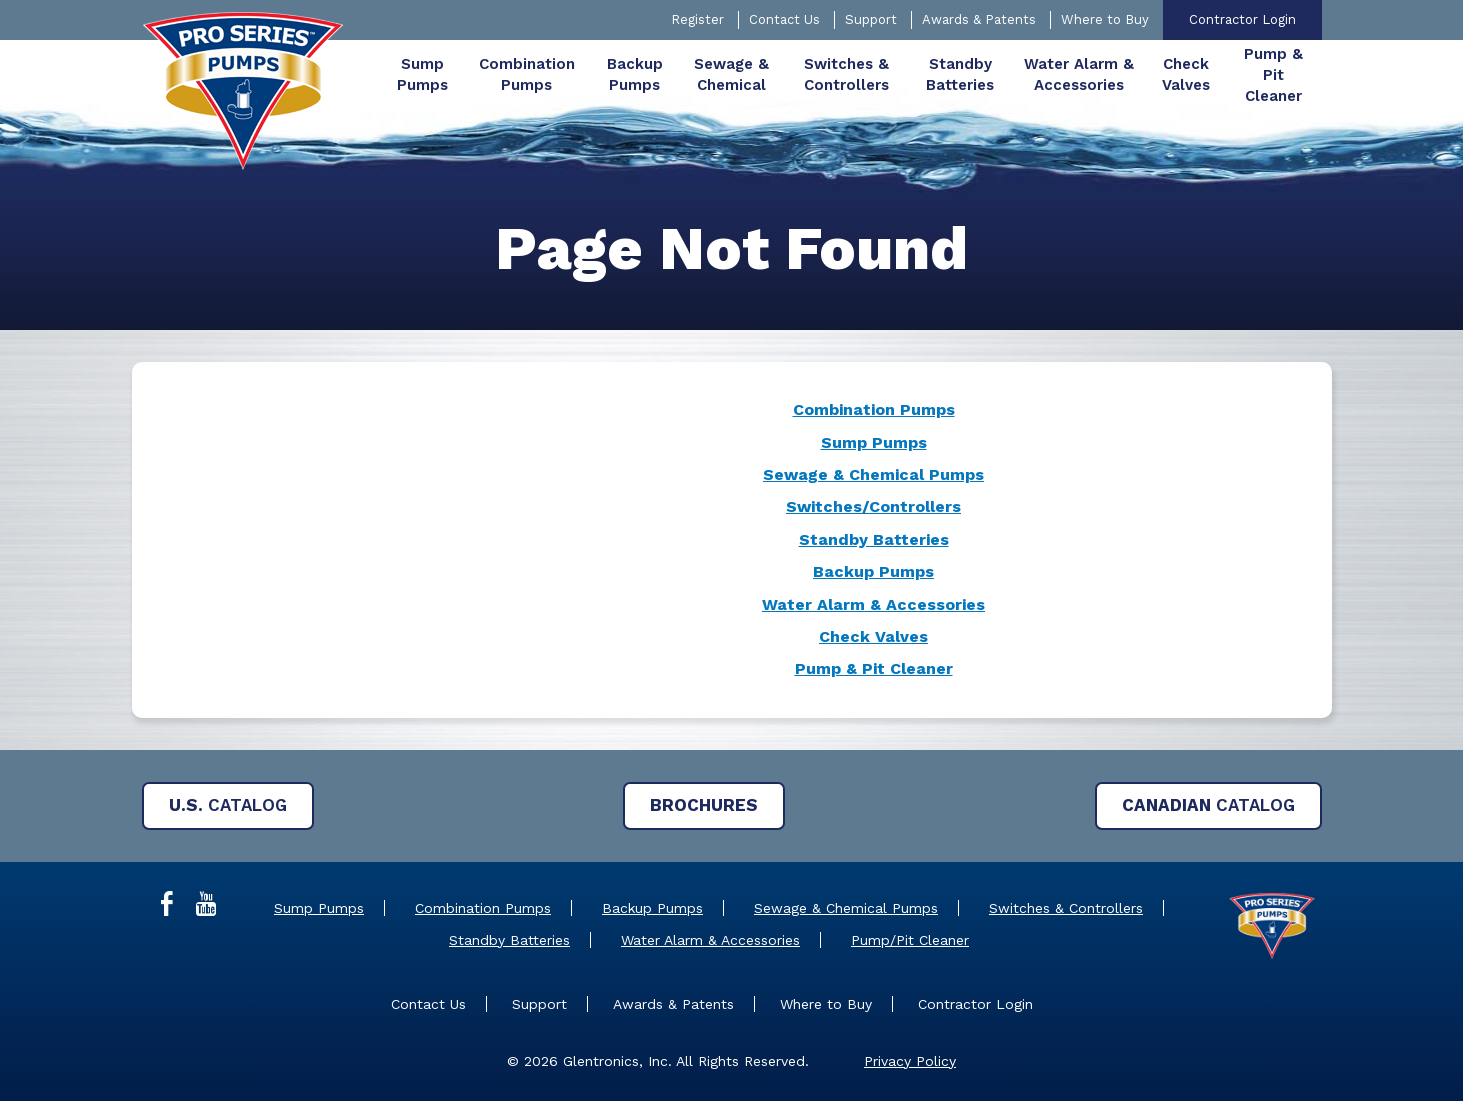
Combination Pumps (874, 409)
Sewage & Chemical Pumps (873, 474)
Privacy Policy (910, 1061)
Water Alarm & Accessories (873, 604)
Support (871, 19)
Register (697, 19)
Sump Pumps (874, 442)
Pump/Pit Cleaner (910, 940)
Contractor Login (1242, 19)
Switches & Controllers (1066, 908)
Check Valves (873, 636)
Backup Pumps (873, 571)
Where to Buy (1105, 19)
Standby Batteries (874, 539)
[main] (731, 475)
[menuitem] (422, 75)
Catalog (228, 805)
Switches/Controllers (873, 506)
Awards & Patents (979, 19)
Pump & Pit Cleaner (874, 668)
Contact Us (784, 19)
